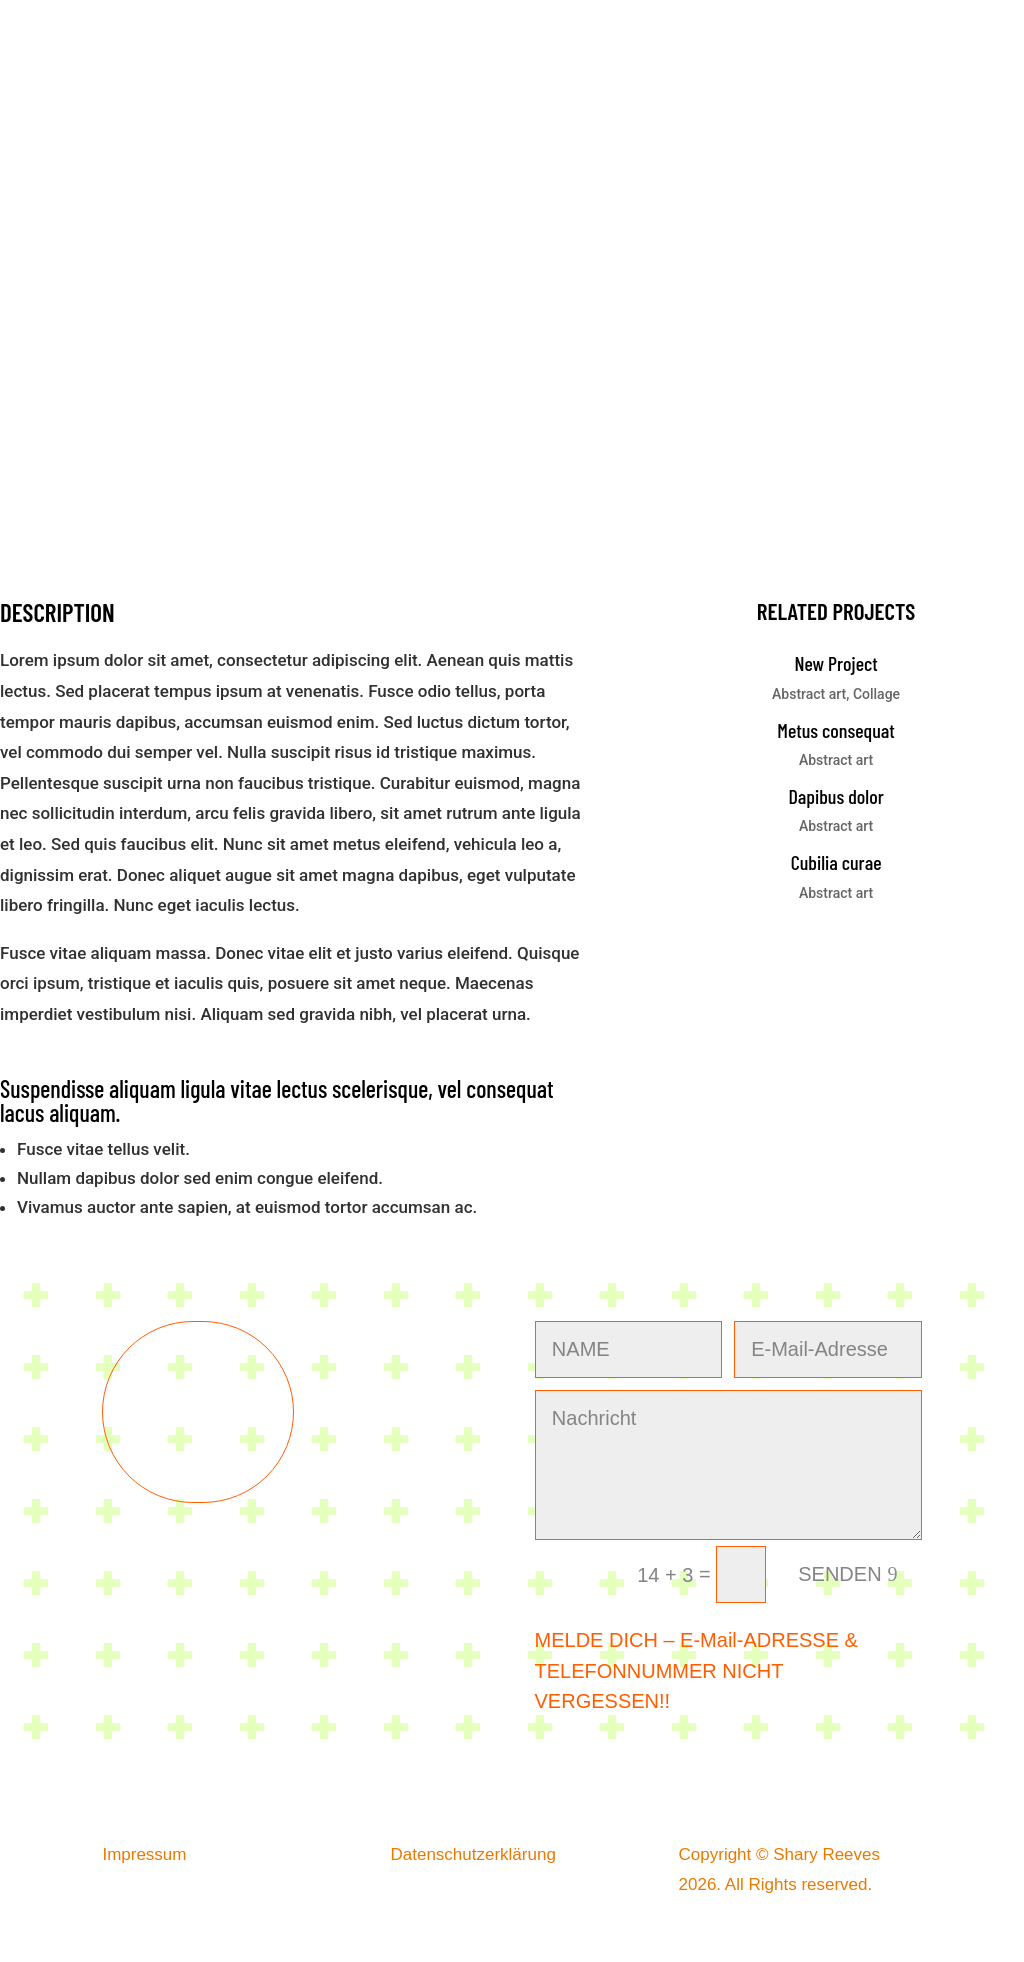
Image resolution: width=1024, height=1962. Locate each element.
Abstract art (809, 694)
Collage (876, 694)
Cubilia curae (836, 862)
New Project (835, 663)
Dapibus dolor (835, 796)
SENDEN (839, 1574)
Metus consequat (836, 730)
